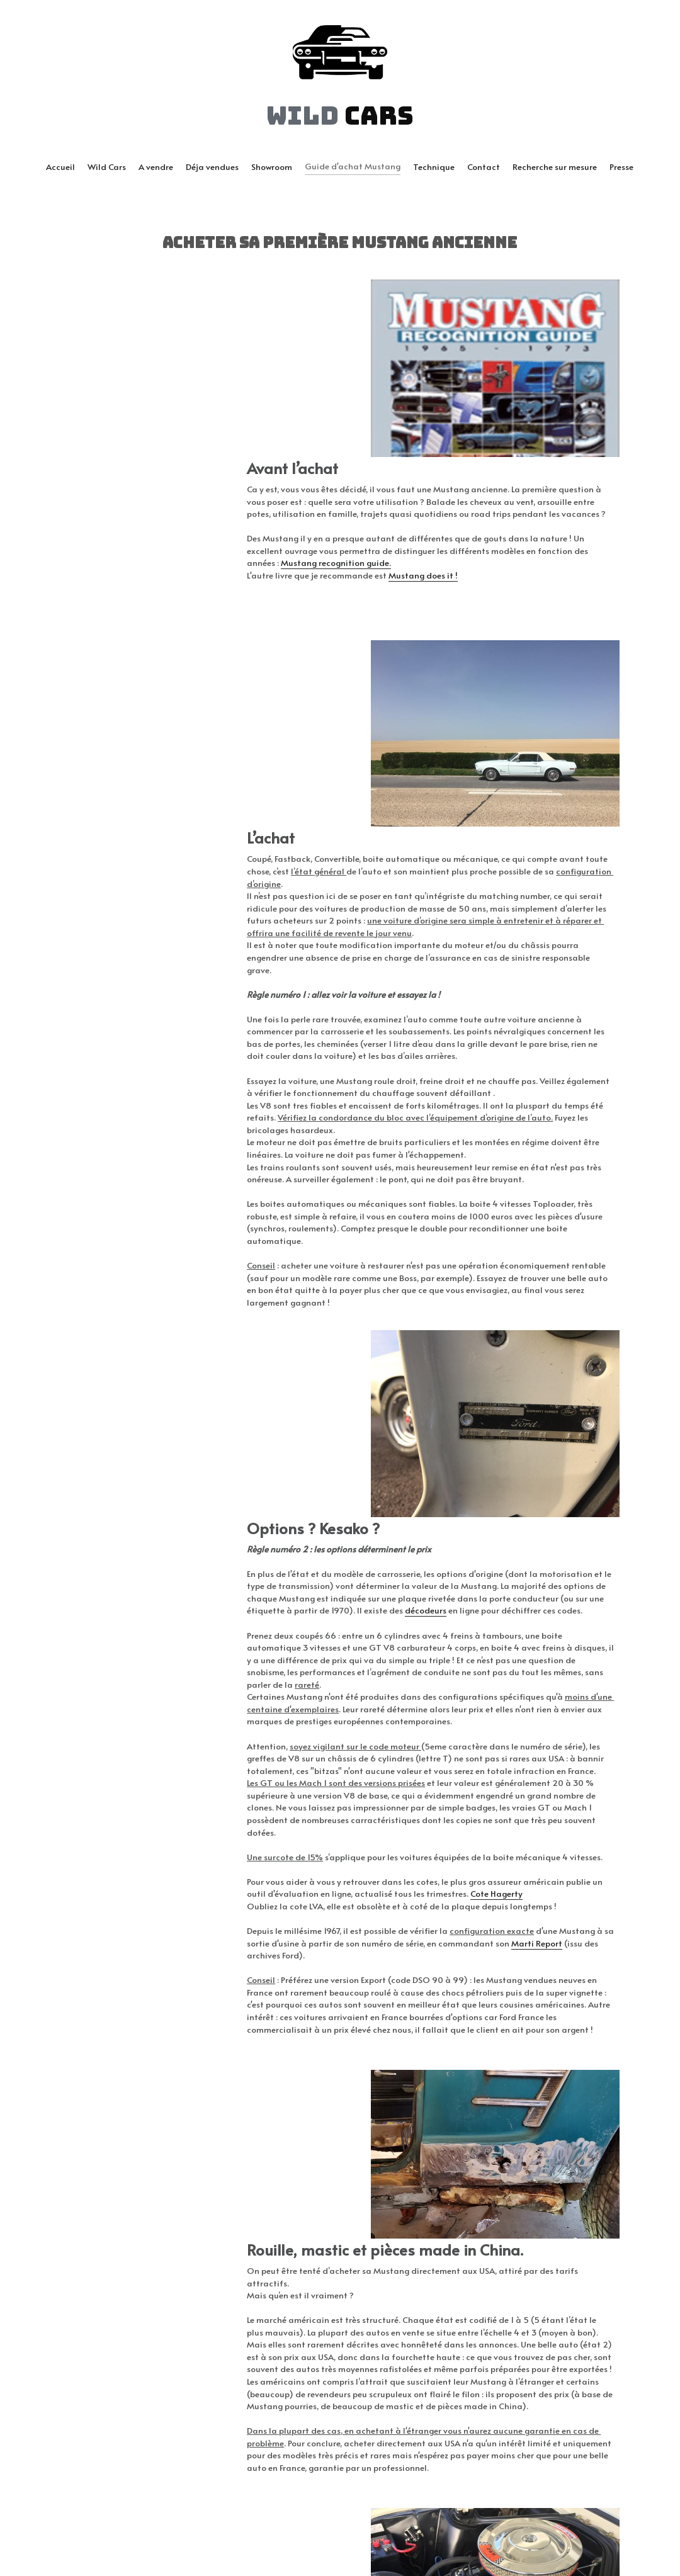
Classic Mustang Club (105, 2362)
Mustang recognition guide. (166, 546)
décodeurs (357, 1221)
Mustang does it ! (238, 559)
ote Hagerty (352, 1541)
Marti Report (87, 1602)
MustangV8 (167, 2387)
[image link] (340, 51)
